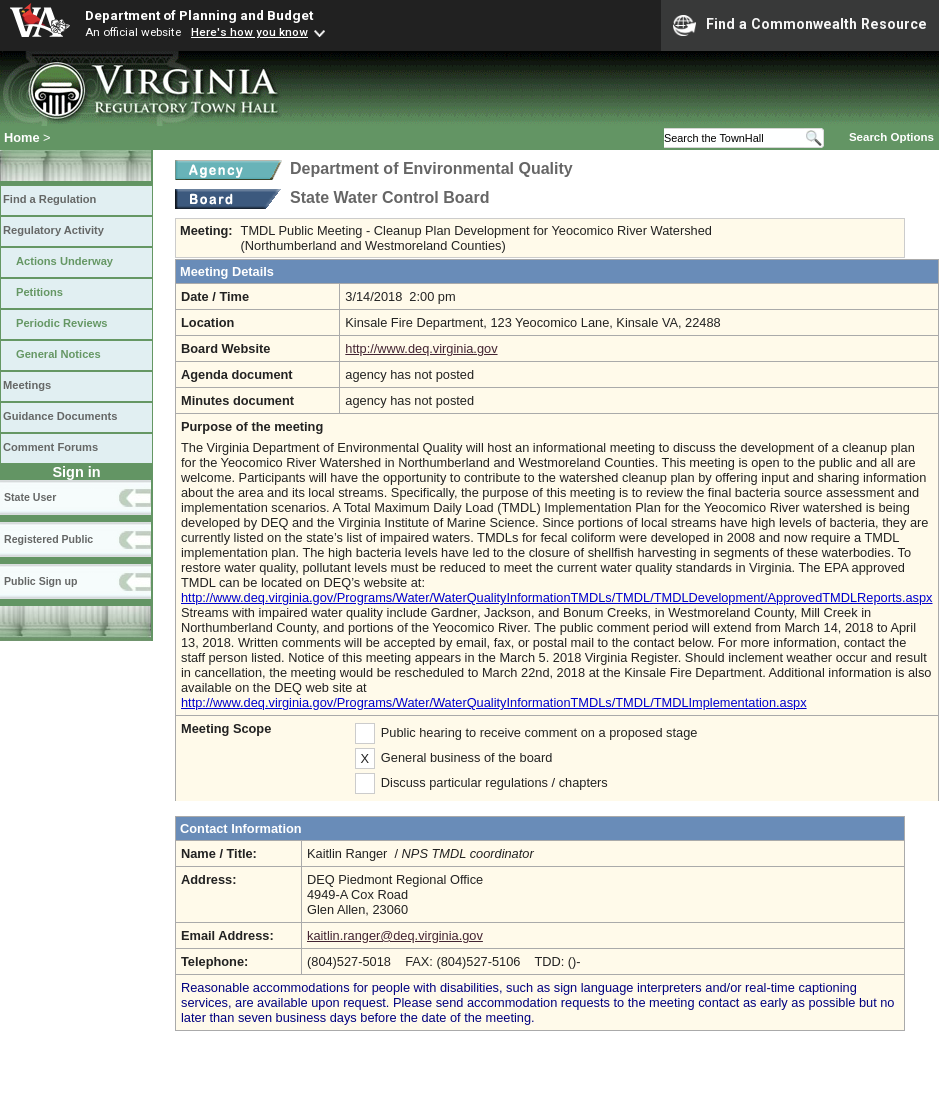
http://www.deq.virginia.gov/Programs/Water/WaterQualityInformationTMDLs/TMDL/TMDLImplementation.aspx (494, 702)
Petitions (39, 292)
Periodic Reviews (62, 323)
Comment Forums (50, 447)
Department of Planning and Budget (199, 15)
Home (22, 137)
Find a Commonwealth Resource (800, 25)
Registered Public (48, 539)
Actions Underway (64, 261)
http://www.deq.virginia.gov (421, 348)
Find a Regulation (49, 199)
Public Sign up (40, 581)
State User (30, 497)
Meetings (27, 385)
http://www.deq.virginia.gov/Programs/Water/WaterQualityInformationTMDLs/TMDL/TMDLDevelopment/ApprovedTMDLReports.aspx (557, 597)
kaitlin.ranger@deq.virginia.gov (395, 935)
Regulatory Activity (53, 230)
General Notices (58, 354)
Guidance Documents (60, 416)
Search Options (891, 137)
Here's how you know (249, 32)
